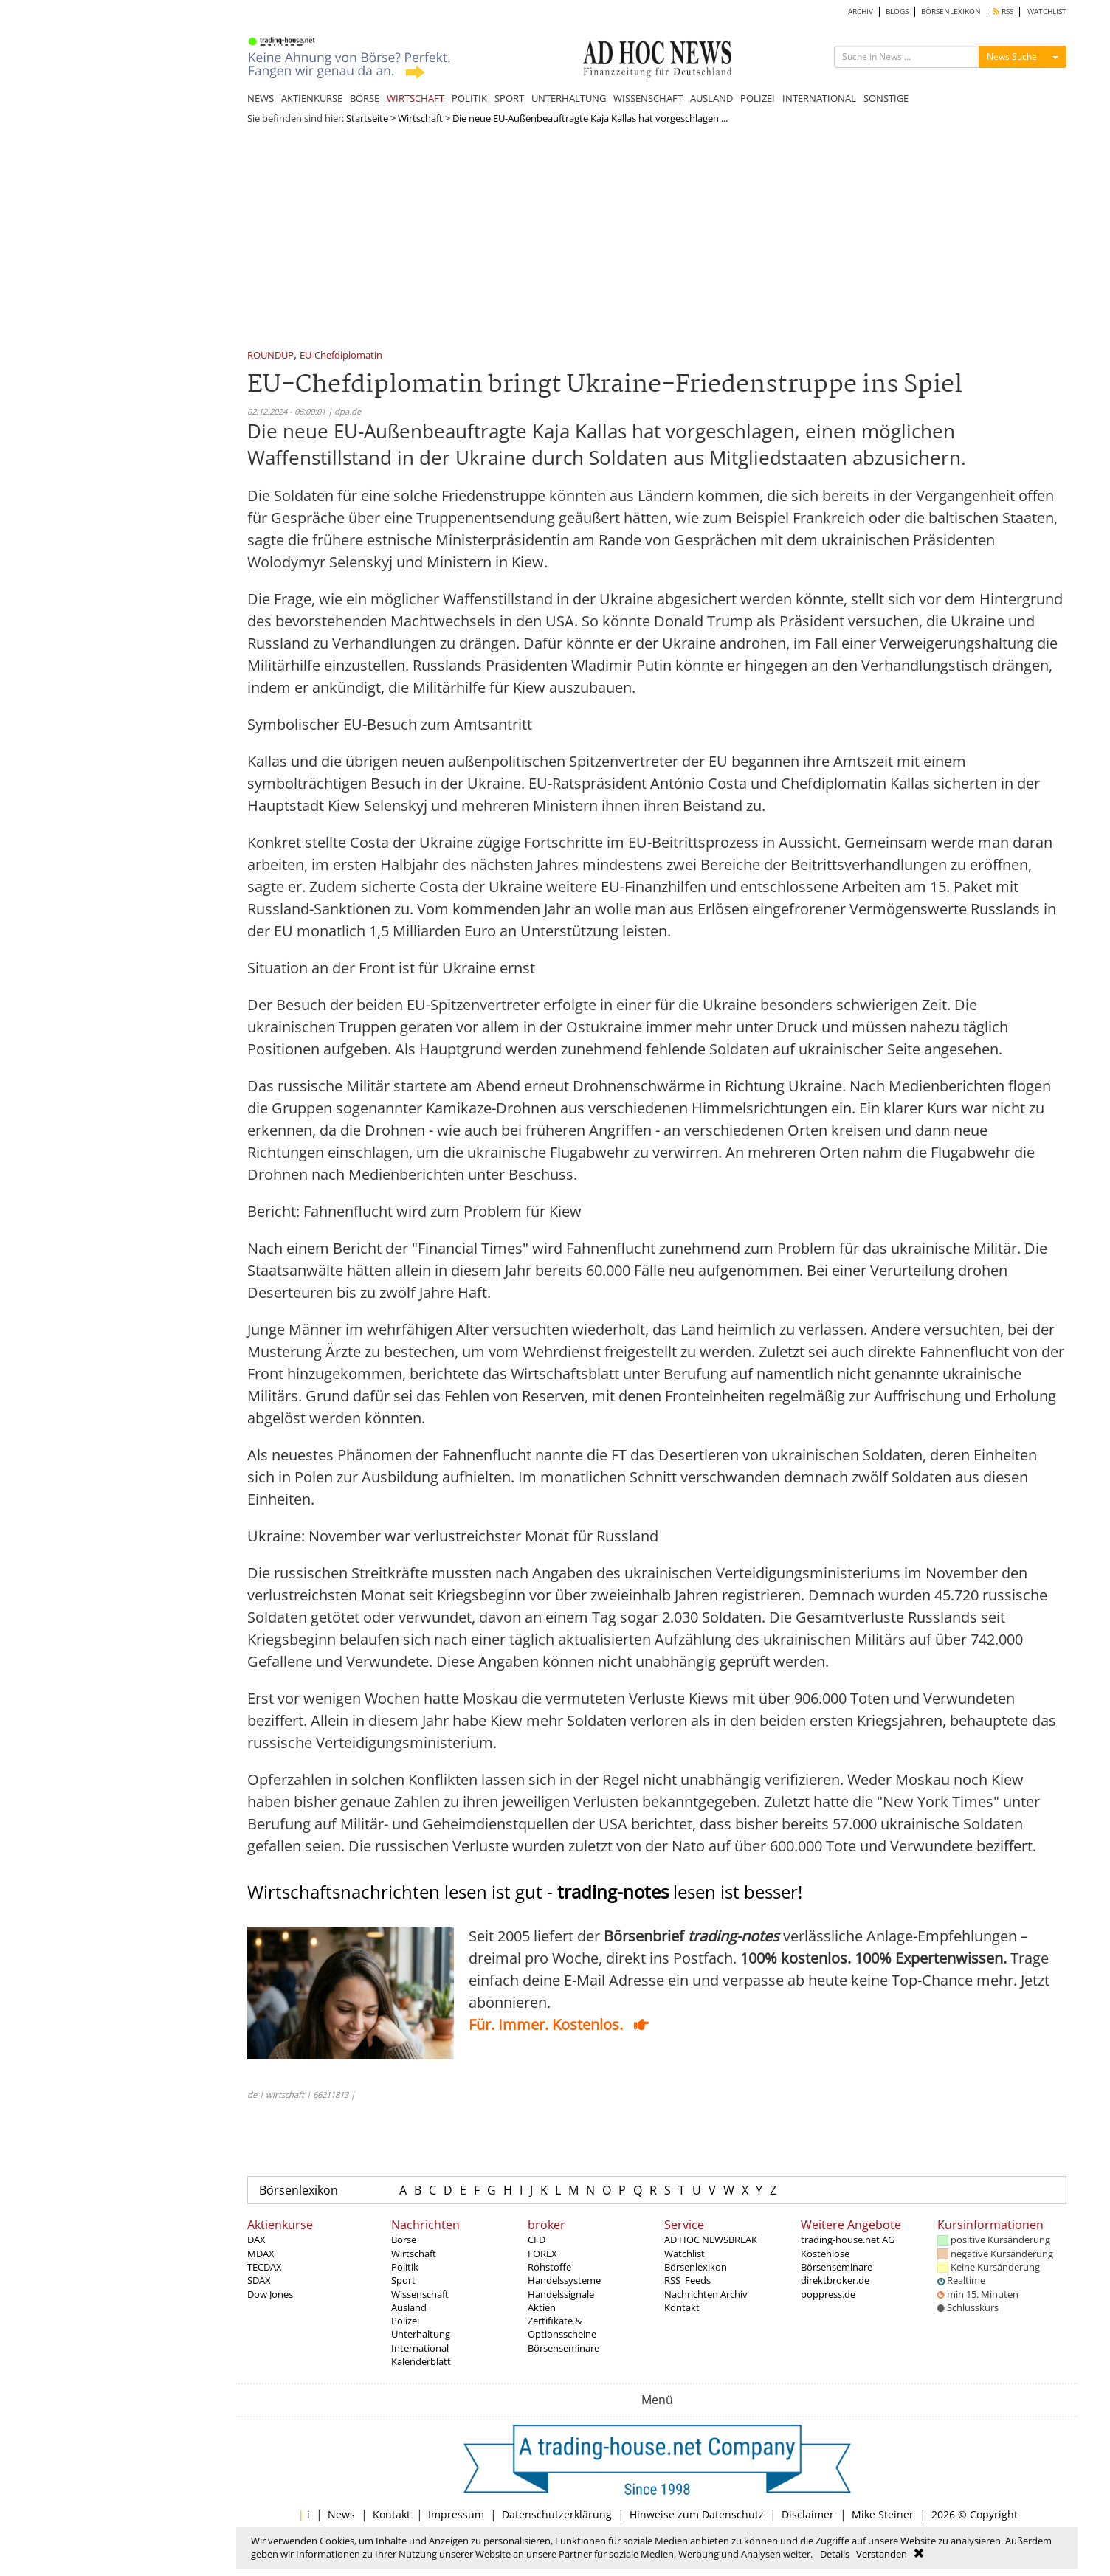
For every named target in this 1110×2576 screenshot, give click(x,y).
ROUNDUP (270, 356)
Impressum (456, 2514)
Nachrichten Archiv (706, 2294)
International (420, 2348)
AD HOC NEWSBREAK (710, 2239)
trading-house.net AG (847, 2239)
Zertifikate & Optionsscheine (562, 2327)
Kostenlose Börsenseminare (836, 2260)
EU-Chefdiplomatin (341, 356)
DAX (256, 2239)
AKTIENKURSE (311, 98)
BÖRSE (364, 98)
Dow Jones (270, 2294)
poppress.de (828, 2294)
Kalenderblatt (421, 2361)
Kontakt (682, 2307)
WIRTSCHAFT (415, 98)
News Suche (1012, 56)
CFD (536, 2239)
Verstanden (881, 2554)
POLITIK (469, 98)
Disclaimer (808, 2514)
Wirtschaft (420, 118)
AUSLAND (711, 98)
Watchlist (684, 2253)
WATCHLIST (1046, 11)
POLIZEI (757, 98)
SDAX (259, 2280)
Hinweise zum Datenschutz (697, 2514)
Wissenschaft (420, 2294)
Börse (403, 2239)
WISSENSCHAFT (648, 98)
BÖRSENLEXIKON (951, 11)
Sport (403, 2280)
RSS (1003, 11)
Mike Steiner (883, 2514)
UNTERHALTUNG (568, 98)
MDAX (261, 2253)
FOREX (542, 2253)
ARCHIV (860, 11)
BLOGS (897, 11)
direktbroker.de (835, 2280)
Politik (404, 2266)
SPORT (509, 98)
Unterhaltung (420, 2334)
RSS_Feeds (687, 2280)
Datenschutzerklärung (557, 2514)
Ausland (409, 2307)
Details (834, 2554)
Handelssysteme (564, 2280)
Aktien (542, 2307)
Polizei (405, 2320)
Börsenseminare (563, 2348)
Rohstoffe (549, 2266)
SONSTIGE (886, 98)
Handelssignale (561, 2294)
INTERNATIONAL (819, 98)
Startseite (367, 118)
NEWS (260, 98)
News (341, 2514)
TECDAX (264, 2266)
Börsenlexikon (298, 2190)
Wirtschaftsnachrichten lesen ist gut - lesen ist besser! (524, 1891)
